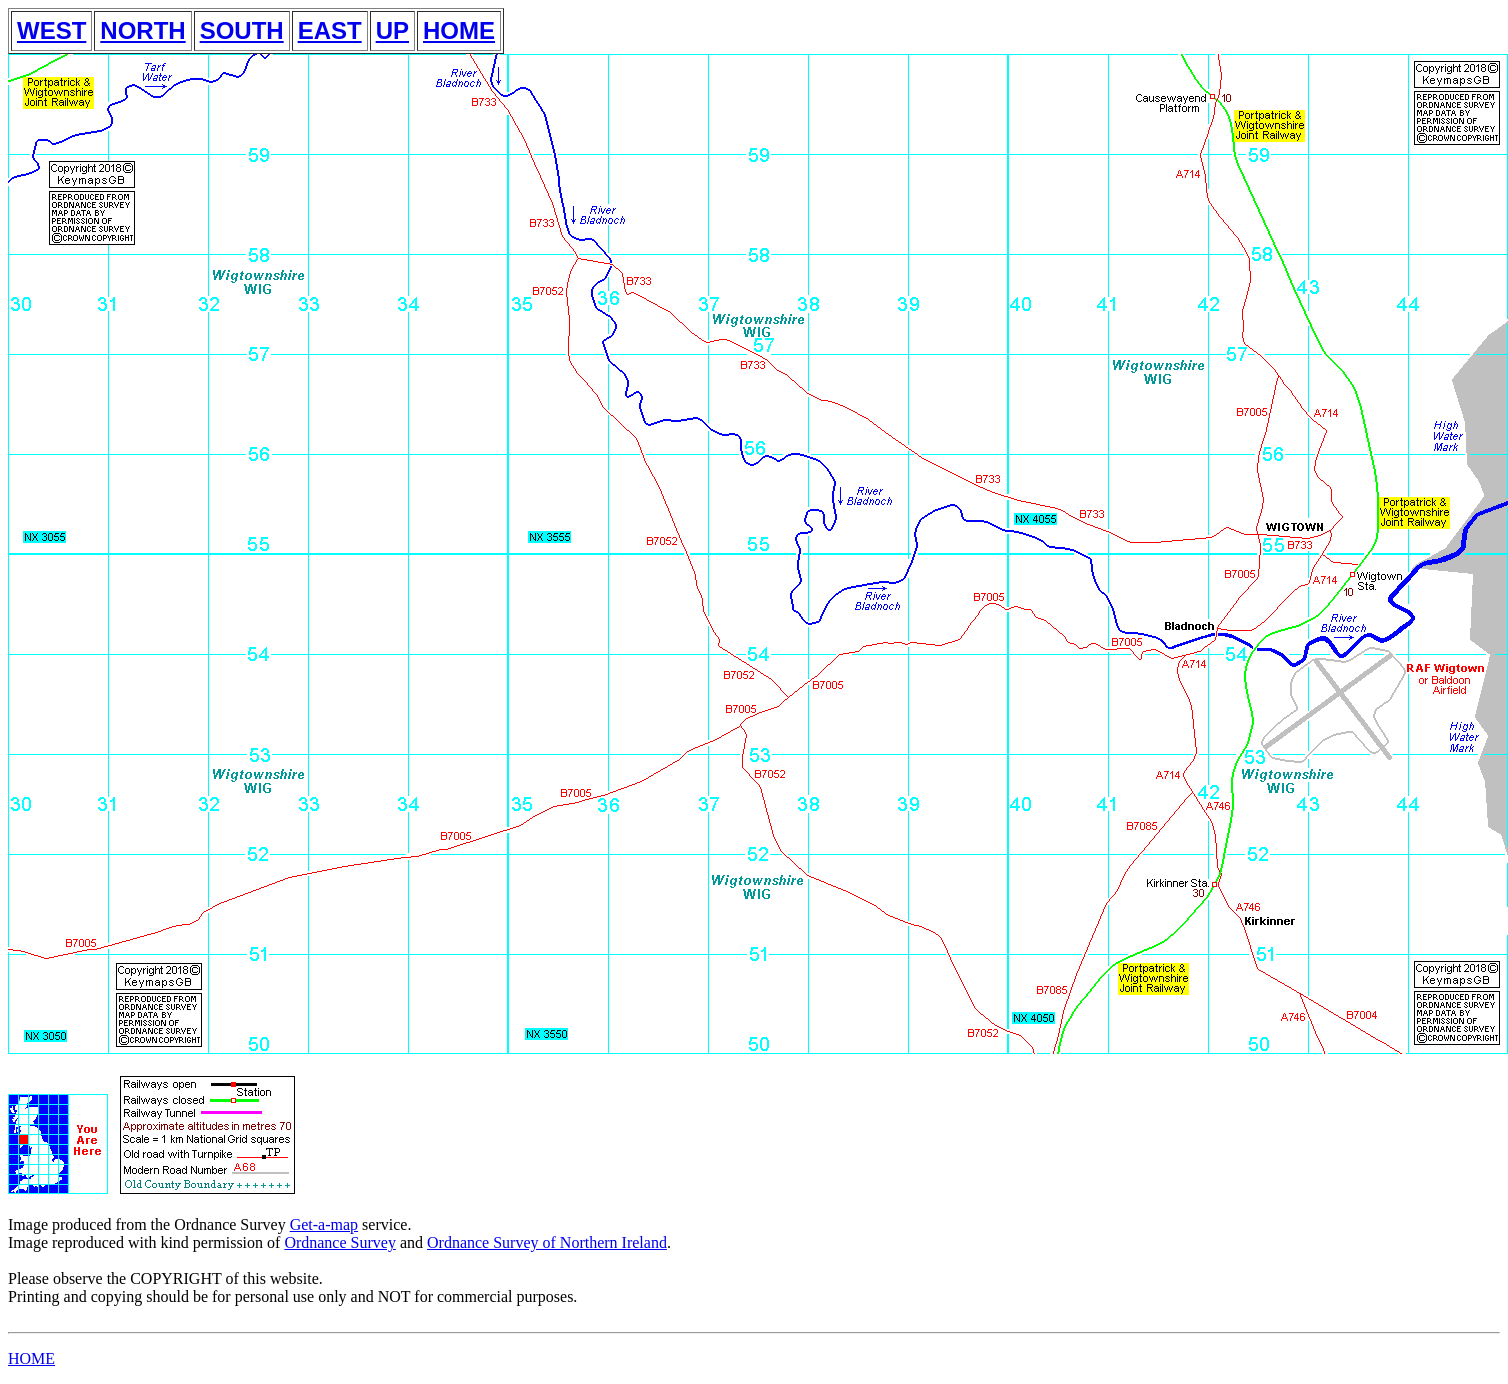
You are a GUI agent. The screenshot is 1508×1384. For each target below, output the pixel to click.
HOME (459, 30)
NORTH (142, 30)
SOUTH (242, 30)
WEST (51, 30)
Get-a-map (324, 1224)
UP (392, 30)
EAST (330, 30)
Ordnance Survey (340, 1242)
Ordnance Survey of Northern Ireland (547, 1242)
